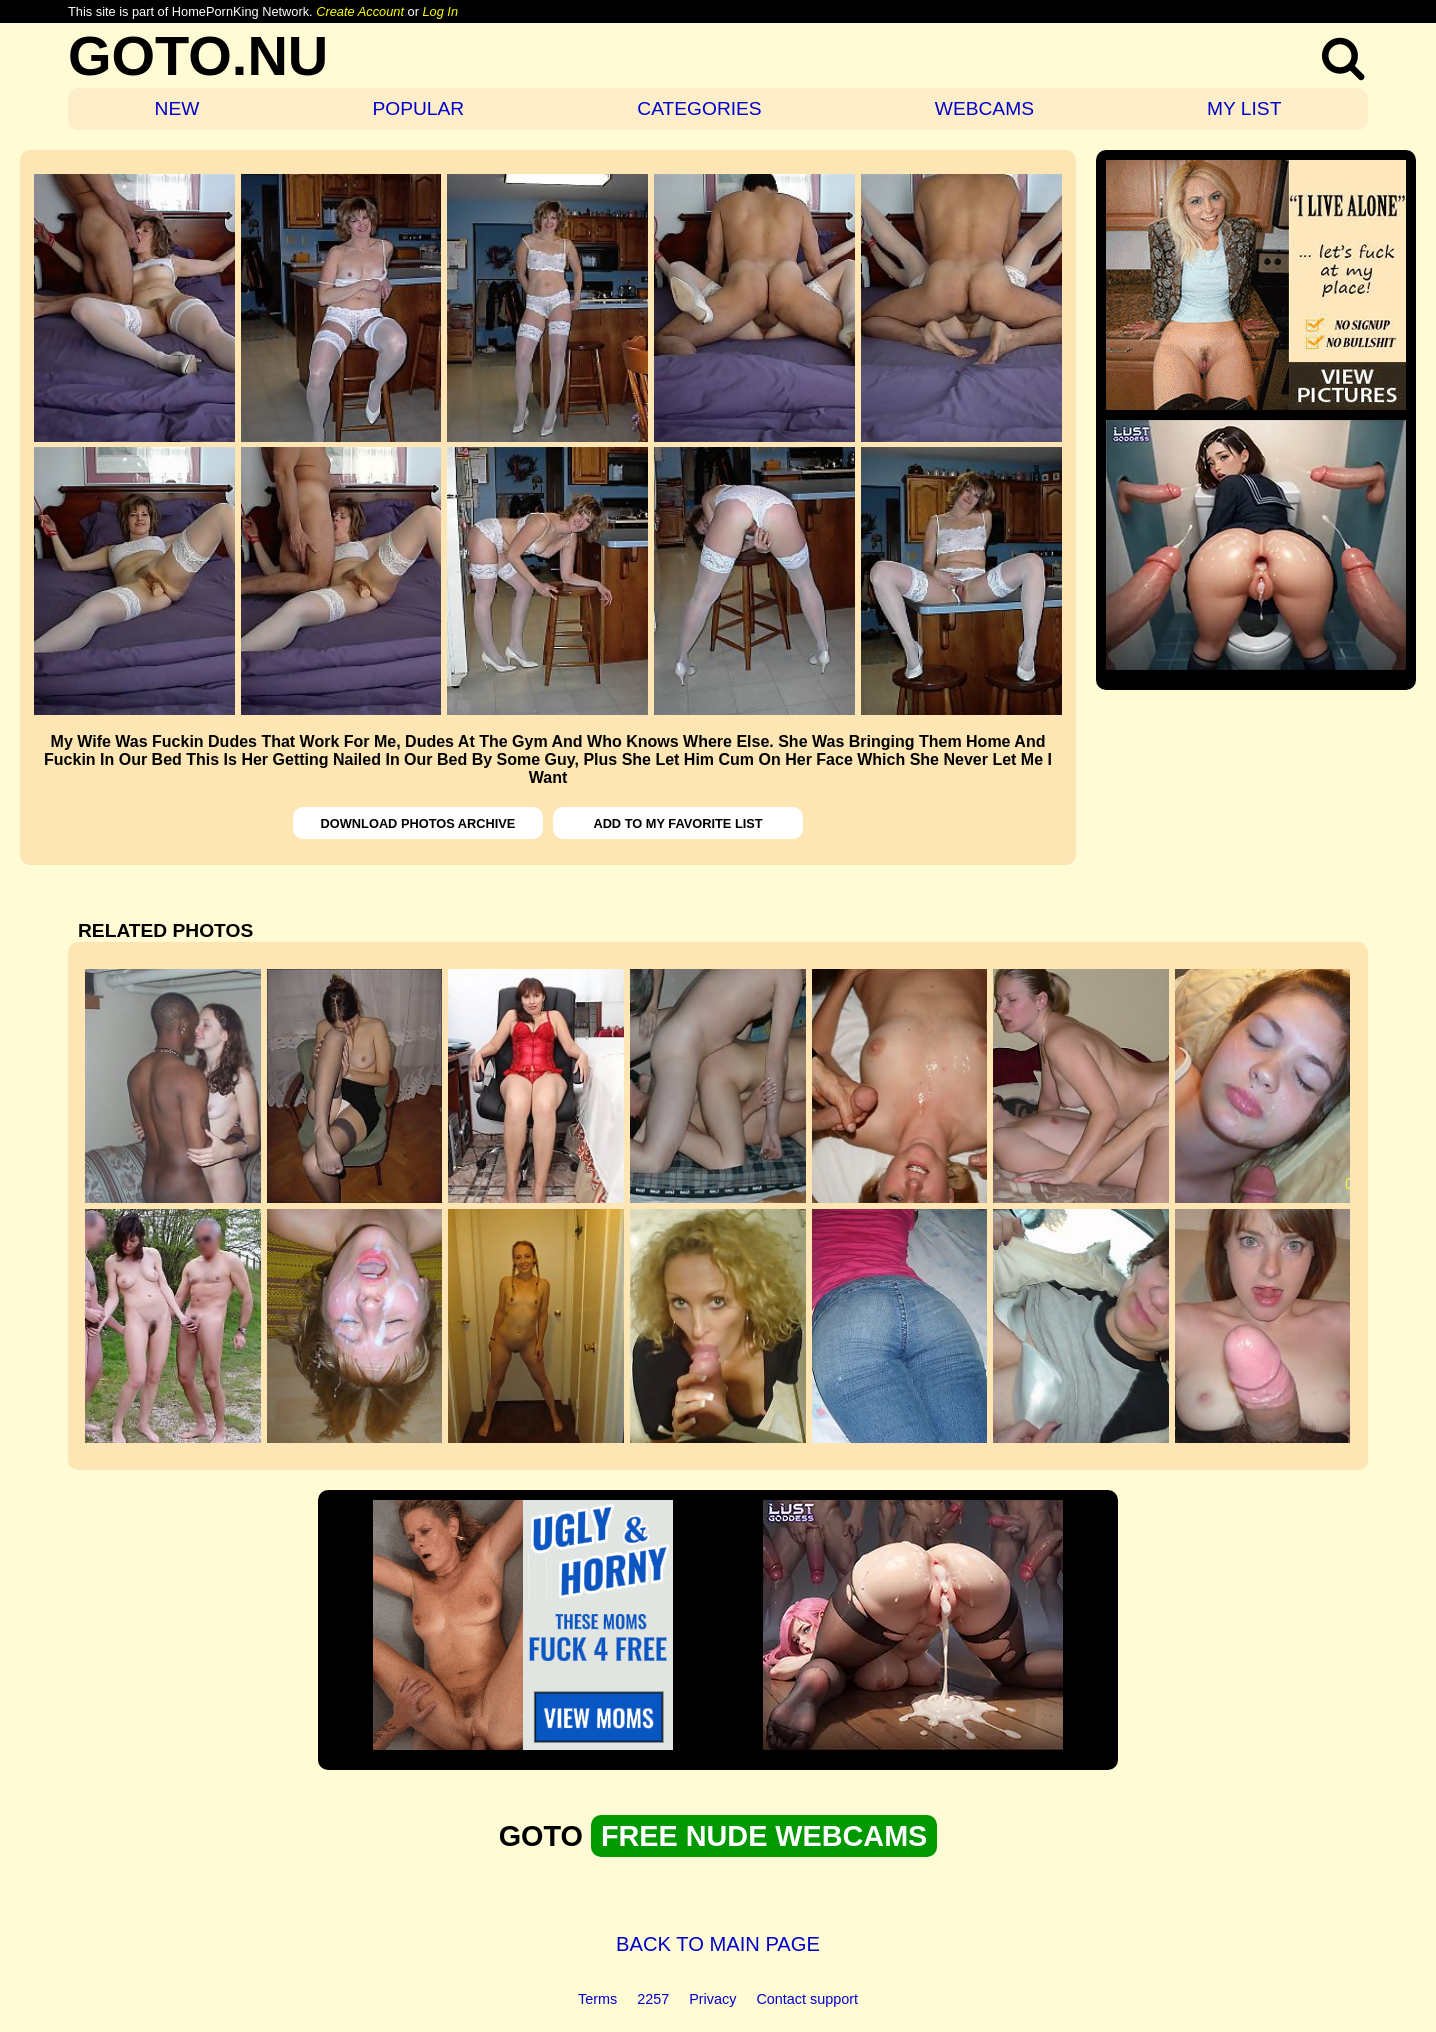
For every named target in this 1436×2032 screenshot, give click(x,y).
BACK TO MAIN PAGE (718, 1944)
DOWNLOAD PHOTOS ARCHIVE (418, 823)
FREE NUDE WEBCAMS (764, 1836)
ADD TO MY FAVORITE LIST (677, 823)
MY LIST (1244, 108)
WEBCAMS (984, 108)
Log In (440, 11)
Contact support (807, 1999)
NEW (177, 108)
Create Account (360, 11)
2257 (653, 1999)
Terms (597, 1999)
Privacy (712, 1999)
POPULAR (418, 108)
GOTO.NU (198, 55)
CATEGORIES (699, 108)
